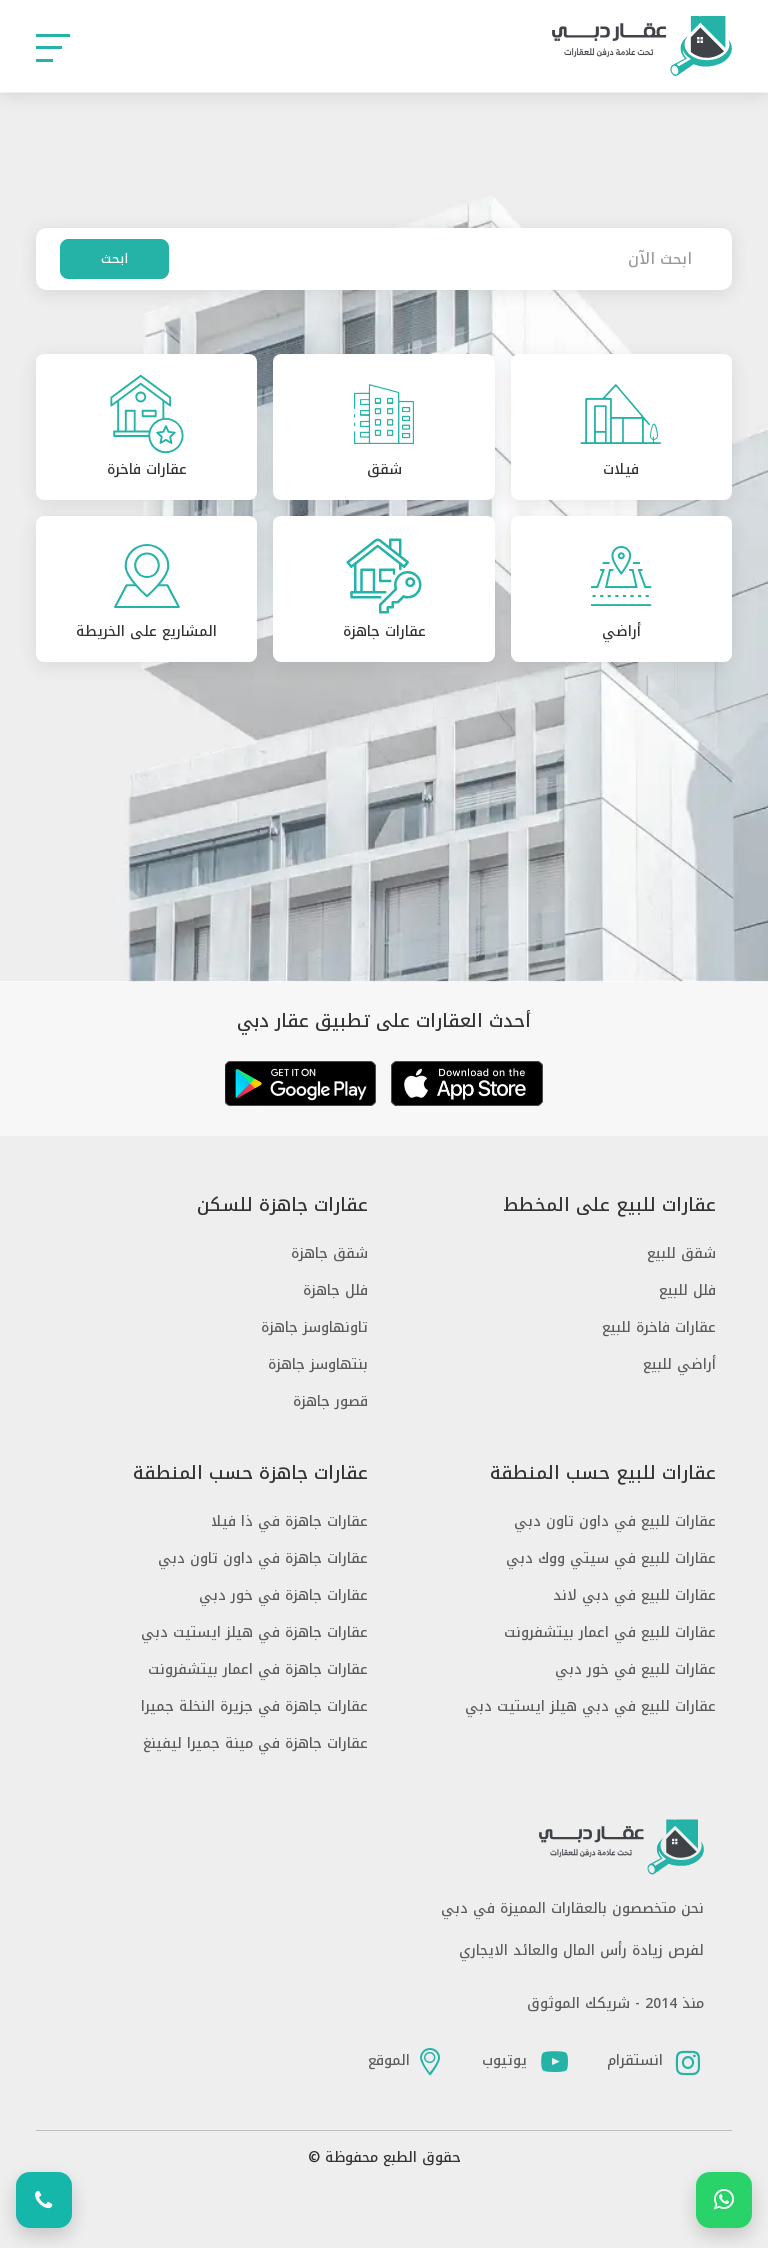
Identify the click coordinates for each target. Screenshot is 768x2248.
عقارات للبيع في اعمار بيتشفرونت (610, 1632)
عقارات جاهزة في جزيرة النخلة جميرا (254, 1706)
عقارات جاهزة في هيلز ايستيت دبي (254, 1632)
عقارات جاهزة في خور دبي (283, 1595)
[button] (53, 46)
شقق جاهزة (329, 1253)
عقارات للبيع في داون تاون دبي (615, 1521)
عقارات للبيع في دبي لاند (634, 1595)
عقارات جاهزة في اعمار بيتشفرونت (258, 1669)
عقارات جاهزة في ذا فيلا (289, 1521)
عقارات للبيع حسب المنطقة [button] (603, 1473)
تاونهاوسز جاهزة (314, 1327)
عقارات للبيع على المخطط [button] (609, 1205)
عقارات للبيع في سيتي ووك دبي (611, 1558)
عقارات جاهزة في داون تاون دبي (263, 1558)
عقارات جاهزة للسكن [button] (282, 1205)
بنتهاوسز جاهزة (318, 1364)
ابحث (114, 258)
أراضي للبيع (679, 1364)
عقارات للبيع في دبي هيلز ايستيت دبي (590, 1706)
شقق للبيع (681, 1253)
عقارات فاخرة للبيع (659, 1327)
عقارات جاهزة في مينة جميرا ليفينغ (255, 1743)
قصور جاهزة (330, 1401)
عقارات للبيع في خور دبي (635, 1669)
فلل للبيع (687, 1290)
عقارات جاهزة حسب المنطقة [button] (250, 1473)
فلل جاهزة (335, 1290)
